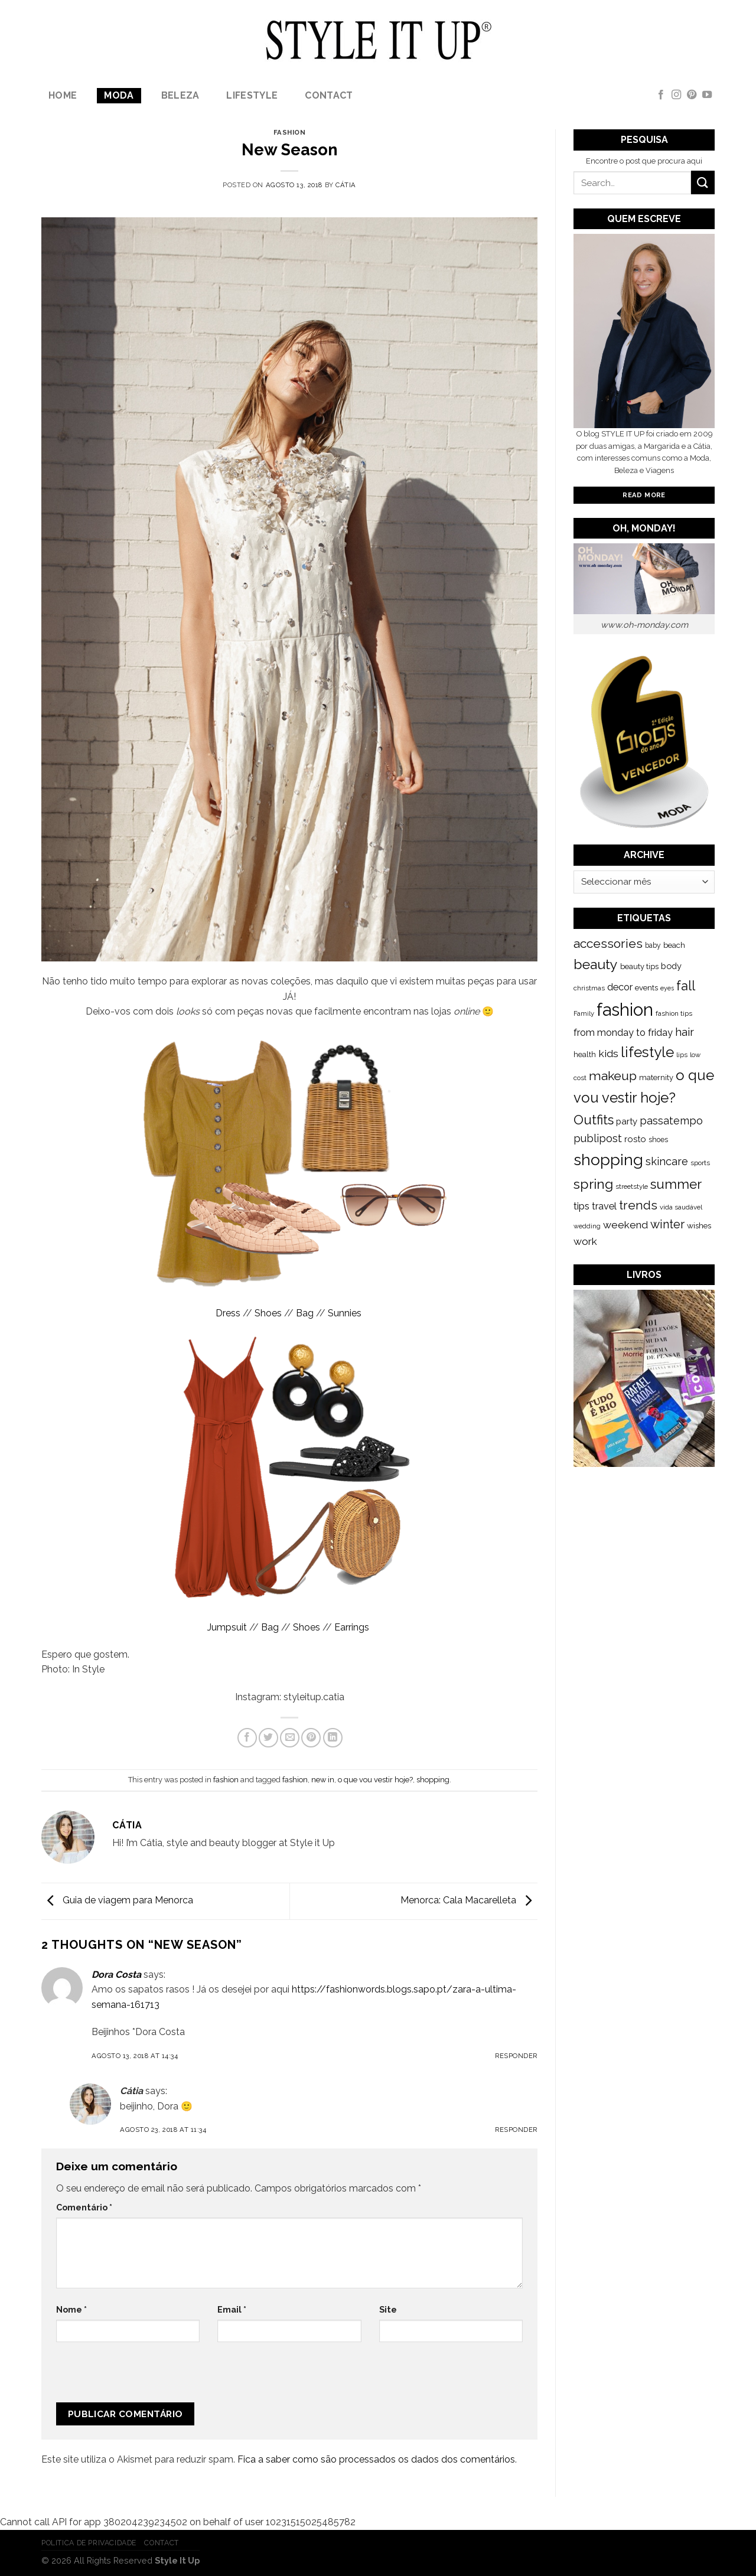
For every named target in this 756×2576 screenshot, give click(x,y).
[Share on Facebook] (247, 1737)
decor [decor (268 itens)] (620, 987)
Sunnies (346, 1313)
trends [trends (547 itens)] (638, 1205)
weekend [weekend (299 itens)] (625, 1225)
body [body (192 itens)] (671, 966)
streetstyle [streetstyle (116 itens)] (631, 1186)
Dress (228, 1313)
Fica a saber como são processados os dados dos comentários (376, 2459)
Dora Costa (116, 1974)
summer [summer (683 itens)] (676, 1184)
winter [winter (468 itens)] (667, 1224)
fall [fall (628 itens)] (685, 985)
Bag (305, 1313)
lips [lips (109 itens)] (681, 1055)
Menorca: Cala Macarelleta (468, 1900)
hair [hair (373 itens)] (684, 1032)
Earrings (353, 1627)
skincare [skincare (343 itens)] (667, 1161)
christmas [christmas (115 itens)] (589, 988)
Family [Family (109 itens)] (583, 1013)
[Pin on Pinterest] (311, 1737)
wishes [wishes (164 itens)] (699, 1225)
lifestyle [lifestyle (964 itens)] (647, 1052)
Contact (329, 95)
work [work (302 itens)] (585, 1241)
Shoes (268, 1313)
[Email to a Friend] (289, 1737)
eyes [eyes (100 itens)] (667, 988)
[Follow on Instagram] (676, 95)
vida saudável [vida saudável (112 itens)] (681, 1207)
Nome (71, 2309)
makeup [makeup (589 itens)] (613, 1075)
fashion (289, 132)
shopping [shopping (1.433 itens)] (608, 1159)
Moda (118, 95)
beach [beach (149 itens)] (674, 945)
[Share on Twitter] (268, 1737)
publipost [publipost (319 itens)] (597, 1138)
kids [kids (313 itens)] (608, 1053)
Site (388, 2309)
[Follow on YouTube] (707, 95)
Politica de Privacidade (88, 2542)
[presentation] (135, 2377)
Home (62, 95)
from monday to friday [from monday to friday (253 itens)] (623, 1032)
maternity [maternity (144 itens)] (656, 1077)
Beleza (180, 95)
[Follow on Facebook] (661, 95)
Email (231, 2309)
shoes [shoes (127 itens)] (658, 1140)
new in (322, 1779)
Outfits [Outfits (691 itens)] (593, 1119)
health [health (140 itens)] (584, 1054)
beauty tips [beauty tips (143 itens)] (639, 966)
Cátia (345, 185)
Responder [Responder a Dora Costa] (516, 2056)
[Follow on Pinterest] (691, 95)
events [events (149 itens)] (646, 987)
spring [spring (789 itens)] (593, 1184)
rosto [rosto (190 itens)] (635, 1139)
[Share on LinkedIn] (333, 1737)
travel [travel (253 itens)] (604, 1206)
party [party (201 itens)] (626, 1121)
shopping (432, 1779)
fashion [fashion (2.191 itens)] (625, 1009)
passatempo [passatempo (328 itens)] (671, 1120)
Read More (644, 495)
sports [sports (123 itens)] (700, 1163)
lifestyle (252, 95)
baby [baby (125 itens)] (653, 945)
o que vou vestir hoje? (375, 1779)
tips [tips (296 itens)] (581, 1206)
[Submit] (703, 182)
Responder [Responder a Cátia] (516, 2129)
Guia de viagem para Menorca (117, 1900)
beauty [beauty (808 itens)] (595, 964)
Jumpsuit (227, 1627)
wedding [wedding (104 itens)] (587, 1226)
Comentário (84, 2207)
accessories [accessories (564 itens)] (608, 943)
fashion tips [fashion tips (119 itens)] (674, 1013)
